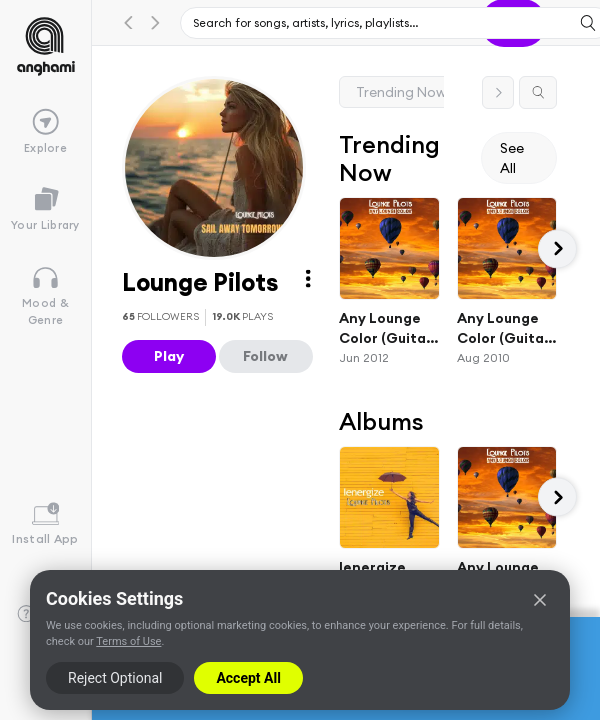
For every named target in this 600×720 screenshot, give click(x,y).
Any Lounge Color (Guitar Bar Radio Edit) (385, 329)
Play (169, 356)
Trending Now (401, 92)
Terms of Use (128, 641)
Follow (265, 356)
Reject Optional (115, 678)
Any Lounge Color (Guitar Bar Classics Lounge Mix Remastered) (503, 329)
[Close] (540, 600)
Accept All (248, 678)
